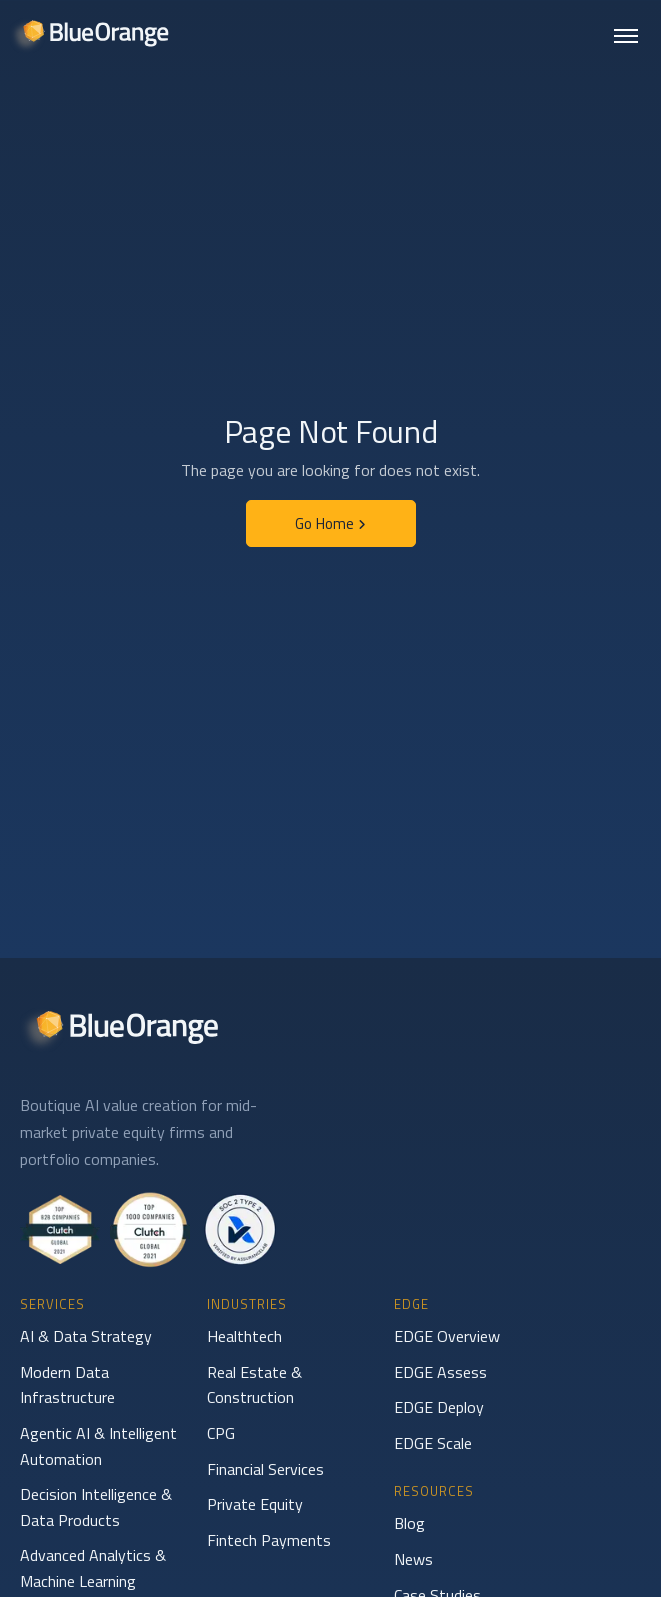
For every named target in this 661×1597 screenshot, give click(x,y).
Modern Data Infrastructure (67, 1385)
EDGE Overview (447, 1336)
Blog (409, 1523)
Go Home (330, 523)
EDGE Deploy (439, 1407)
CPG (221, 1433)
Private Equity (255, 1504)
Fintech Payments (269, 1540)
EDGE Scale (433, 1443)
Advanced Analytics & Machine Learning (93, 1568)
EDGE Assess (440, 1372)
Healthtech (244, 1336)
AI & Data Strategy (86, 1336)
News (413, 1559)
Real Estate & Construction (254, 1385)
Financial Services (265, 1469)
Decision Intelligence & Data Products (96, 1507)
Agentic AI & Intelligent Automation (98, 1446)
